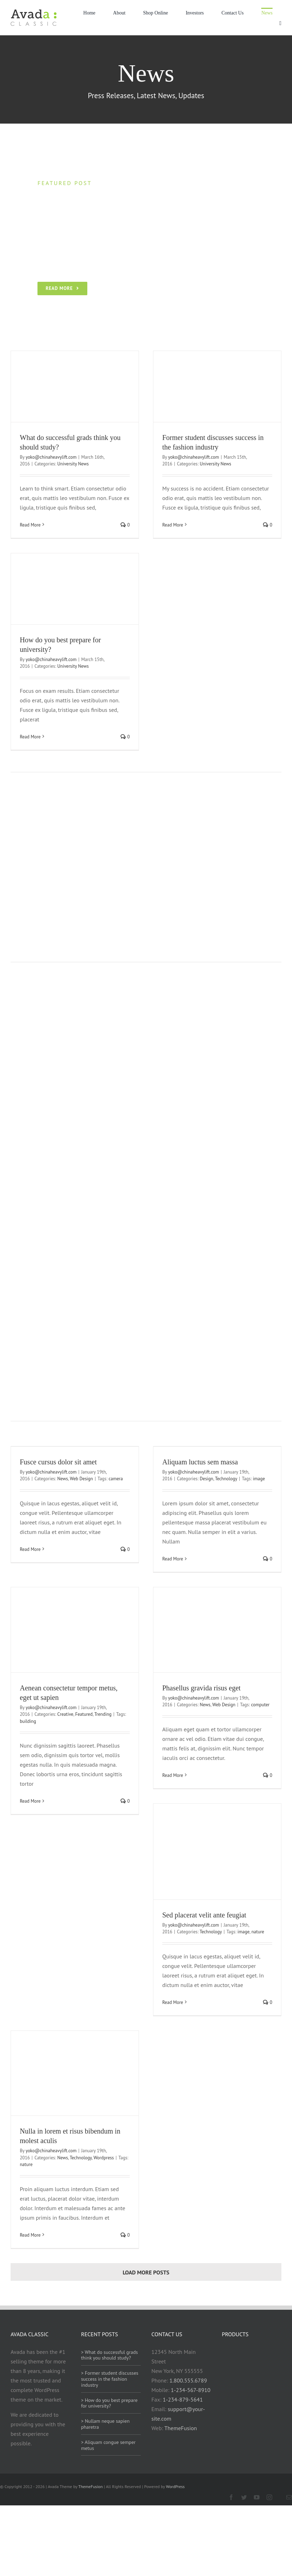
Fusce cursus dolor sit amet (58, 1462)
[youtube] (256, 2497)
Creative (65, 1714)
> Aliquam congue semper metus (108, 2445)
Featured (84, 1714)
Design (206, 1479)
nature (257, 1932)
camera (116, 1479)
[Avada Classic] (34, 12)
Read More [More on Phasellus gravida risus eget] (172, 1775)
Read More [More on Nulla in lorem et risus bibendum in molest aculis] (30, 2235)
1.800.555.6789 (188, 2380)
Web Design (81, 1479)
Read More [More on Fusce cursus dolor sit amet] (30, 1549)
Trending (103, 1714)
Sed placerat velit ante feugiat (204, 1915)
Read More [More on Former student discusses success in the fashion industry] (172, 525)
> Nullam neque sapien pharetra (105, 2424)
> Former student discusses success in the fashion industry (109, 2379)
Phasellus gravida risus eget (201, 1688)
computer (260, 1705)
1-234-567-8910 (190, 2389)
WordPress (175, 2486)
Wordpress (103, 2158)
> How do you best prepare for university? (109, 2403)
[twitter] (244, 2497)
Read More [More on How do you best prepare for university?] (30, 737)
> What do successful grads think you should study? (109, 2355)
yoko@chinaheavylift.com (50, 457)
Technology (226, 1479)
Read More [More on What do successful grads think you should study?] (30, 525)
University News (73, 464)
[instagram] (269, 2497)
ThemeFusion (180, 2428)
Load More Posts (146, 2272)
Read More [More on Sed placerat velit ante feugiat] (172, 2002)
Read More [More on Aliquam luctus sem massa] (172, 1559)
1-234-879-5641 (183, 2399)
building (28, 1721)
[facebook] (231, 2497)
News (62, 1479)
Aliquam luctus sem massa (200, 1462)
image (259, 1479)
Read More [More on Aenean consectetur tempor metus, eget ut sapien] (30, 1801)
